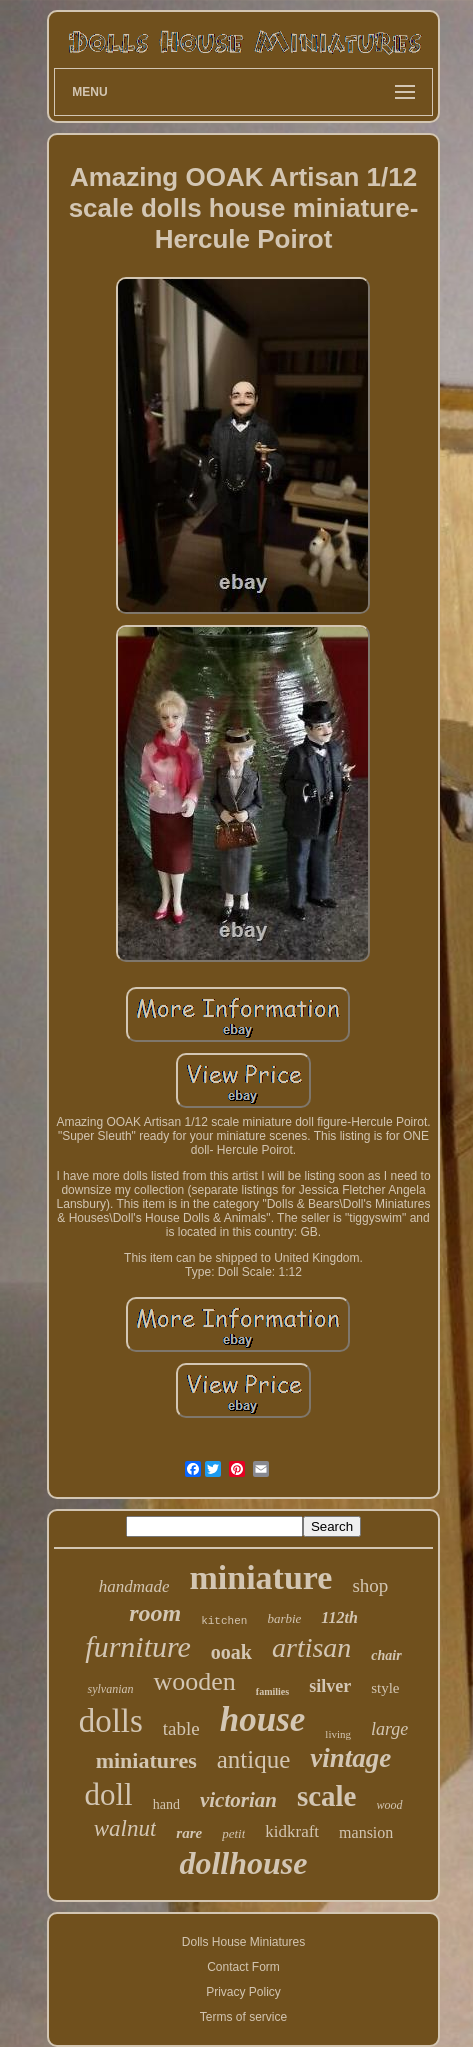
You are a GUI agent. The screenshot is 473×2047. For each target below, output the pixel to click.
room (155, 1613)
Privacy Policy (243, 1992)
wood (390, 1805)
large (389, 1729)
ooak (231, 1652)
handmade (134, 1586)
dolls (111, 1721)
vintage (350, 1758)
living (338, 1734)
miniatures (146, 1760)
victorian (238, 1800)
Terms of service (243, 2017)
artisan (311, 1647)
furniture (138, 1646)
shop (370, 1585)
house (263, 1719)
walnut (125, 1828)
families (272, 1691)
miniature (260, 1577)
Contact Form (243, 1967)
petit (233, 1833)
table (181, 1728)
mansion (366, 1832)
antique (254, 1759)
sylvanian (110, 1689)
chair (386, 1655)
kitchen (224, 1621)
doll (108, 1794)
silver (330, 1686)
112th (339, 1617)
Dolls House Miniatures (243, 1942)
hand (166, 1804)
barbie (284, 1618)
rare (189, 1833)
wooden (194, 1681)
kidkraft (292, 1831)
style (385, 1688)
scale (327, 1796)
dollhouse (243, 1863)
